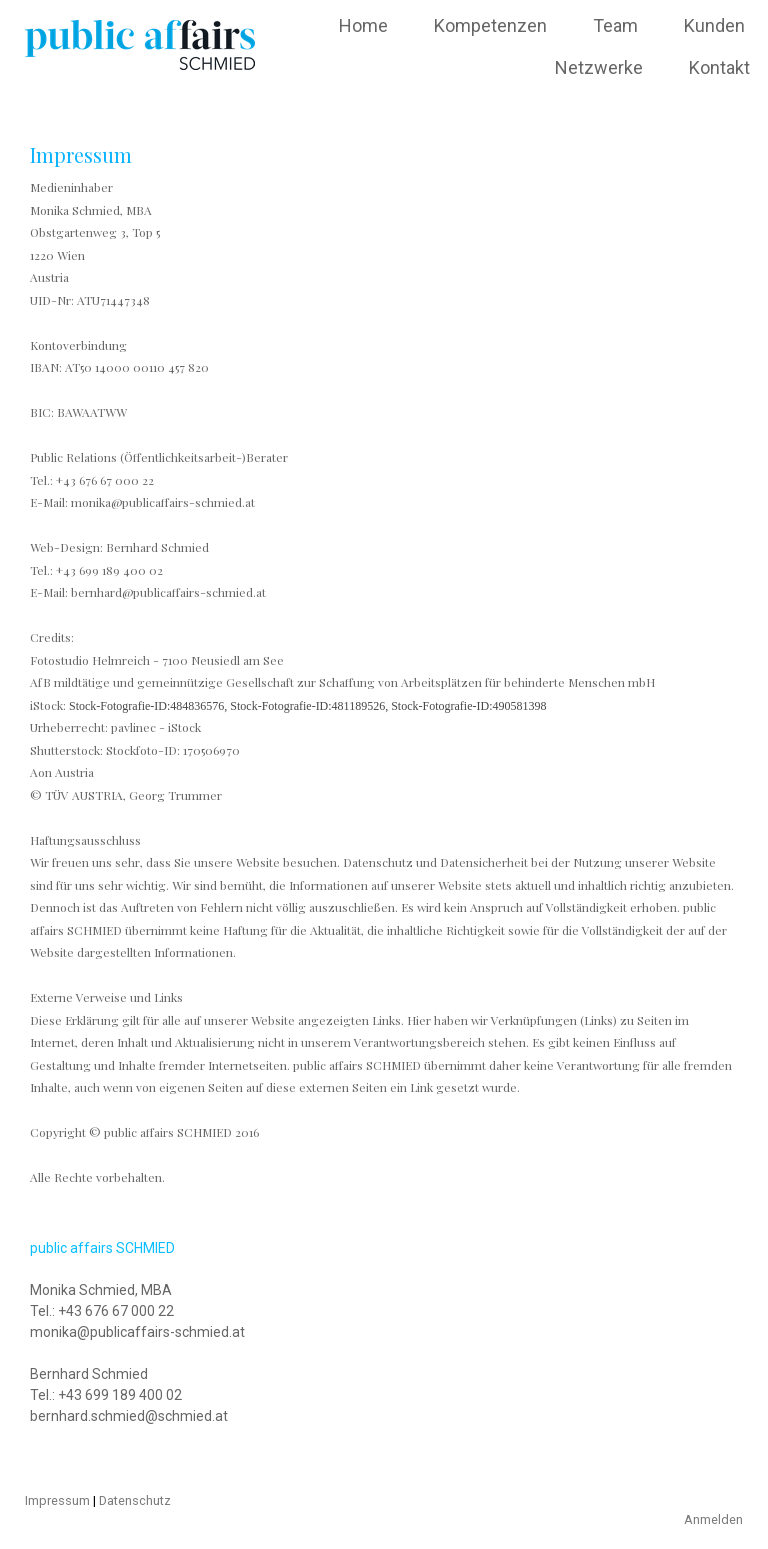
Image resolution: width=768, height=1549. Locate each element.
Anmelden (713, 1519)
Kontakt (719, 67)
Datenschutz (135, 1500)
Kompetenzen (490, 25)
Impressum (57, 1500)
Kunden (714, 25)
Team (615, 25)
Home (363, 25)
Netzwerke (599, 67)
